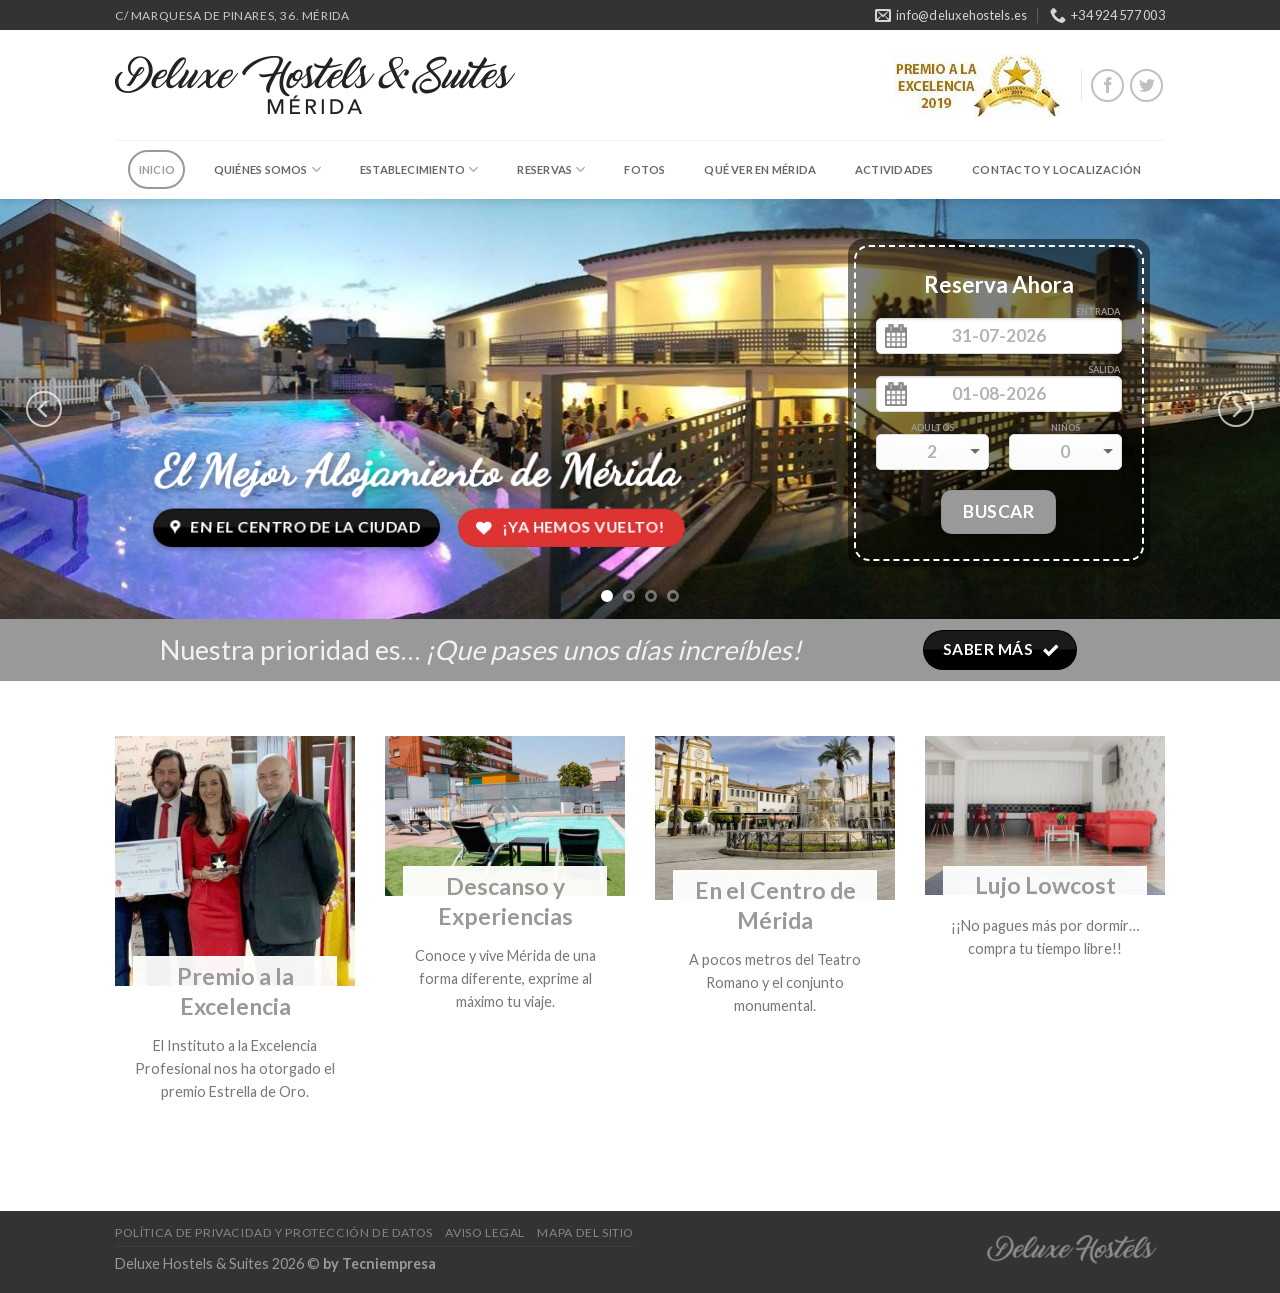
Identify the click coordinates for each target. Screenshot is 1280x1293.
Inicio (157, 169)
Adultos (932, 427)
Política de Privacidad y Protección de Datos (274, 1232)
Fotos (644, 169)
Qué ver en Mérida (760, 169)
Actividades (894, 169)
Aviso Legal (485, 1232)
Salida (1104, 369)
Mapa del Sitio (585, 1232)
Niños (1065, 427)
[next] (1236, 409)
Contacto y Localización (1056, 169)
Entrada (1098, 311)
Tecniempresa (389, 1263)
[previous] (44, 409)
